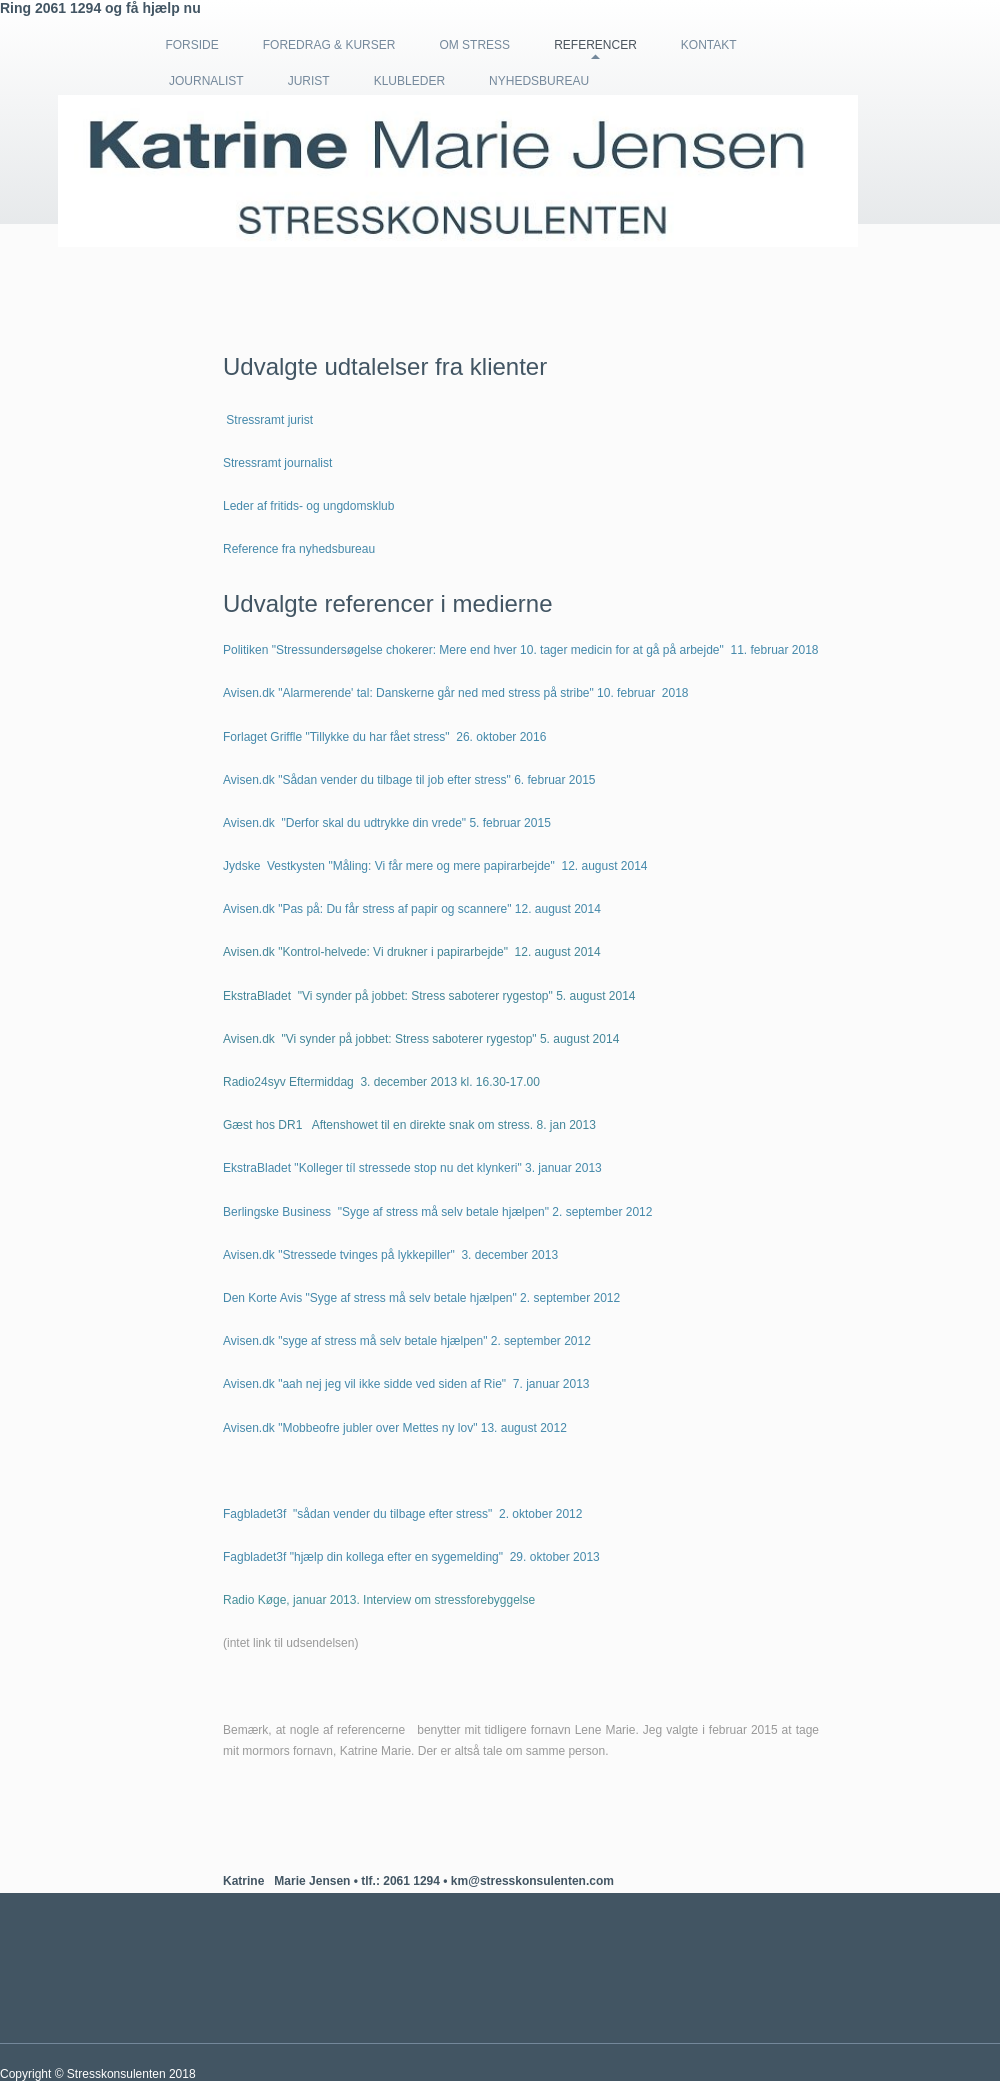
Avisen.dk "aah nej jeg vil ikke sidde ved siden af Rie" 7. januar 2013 (406, 1384)
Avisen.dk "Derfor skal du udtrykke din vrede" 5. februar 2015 (387, 823)
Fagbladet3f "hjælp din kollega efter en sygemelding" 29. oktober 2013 (411, 1557)
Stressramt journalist (277, 463)
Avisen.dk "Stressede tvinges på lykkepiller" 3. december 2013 (390, 1255)
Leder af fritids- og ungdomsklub (308, 506)
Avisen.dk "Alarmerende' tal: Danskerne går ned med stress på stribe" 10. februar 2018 (456, 693)
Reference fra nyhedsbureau (299, 549)
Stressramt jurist (269, 420)
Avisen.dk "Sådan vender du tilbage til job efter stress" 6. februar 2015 (409, 780)
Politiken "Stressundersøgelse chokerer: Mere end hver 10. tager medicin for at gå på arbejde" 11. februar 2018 (521, 650)
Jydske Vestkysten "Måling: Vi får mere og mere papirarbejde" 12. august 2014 (435, 866)
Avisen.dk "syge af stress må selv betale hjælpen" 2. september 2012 (407, 1341)
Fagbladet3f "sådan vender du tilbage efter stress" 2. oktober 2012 (402, 1514)
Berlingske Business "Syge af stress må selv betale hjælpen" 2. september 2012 (437, 1212)
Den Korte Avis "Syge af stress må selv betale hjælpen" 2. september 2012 (421, 1298)
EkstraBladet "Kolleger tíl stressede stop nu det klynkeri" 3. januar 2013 (412, 1168)
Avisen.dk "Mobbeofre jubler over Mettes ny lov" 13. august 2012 (395, 1428)
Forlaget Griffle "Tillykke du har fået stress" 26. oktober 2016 (384, 737)
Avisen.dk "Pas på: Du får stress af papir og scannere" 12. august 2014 (412, 909)
